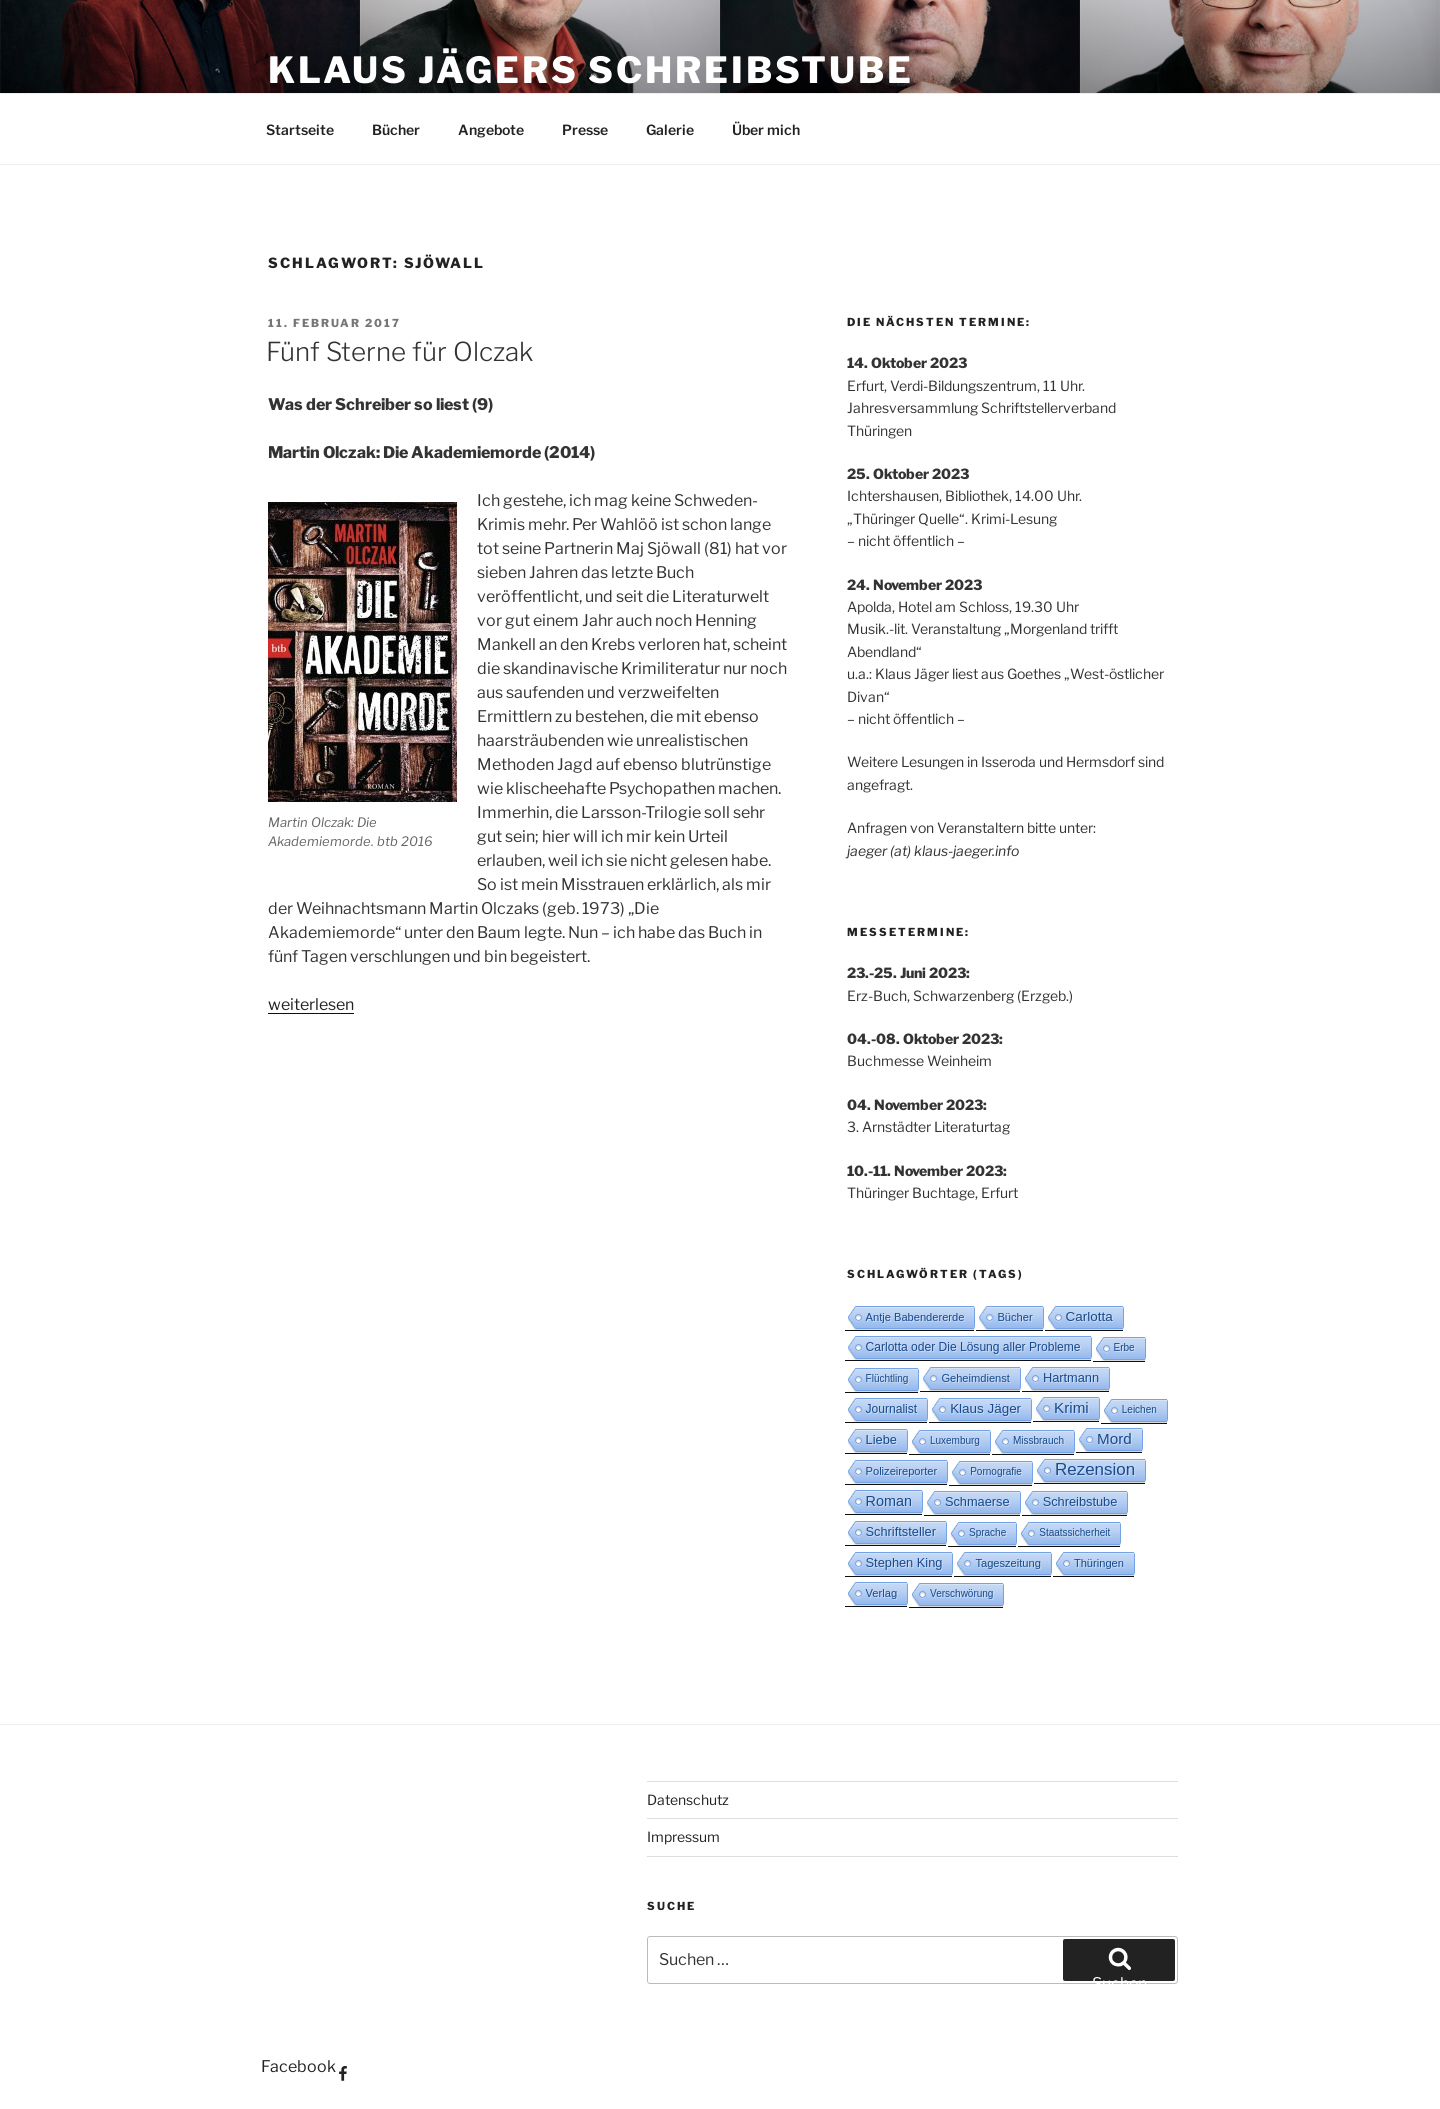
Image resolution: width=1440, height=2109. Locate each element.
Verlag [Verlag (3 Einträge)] (882, 1593)
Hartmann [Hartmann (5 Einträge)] (1071, 1377)
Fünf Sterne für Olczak (399, 351)
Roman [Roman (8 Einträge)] (889, 1501)
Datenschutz (688, 1799)
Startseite (300, 129)
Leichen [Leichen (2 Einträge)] (1139, 1409)
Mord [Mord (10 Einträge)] (1114, 1438)
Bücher (396, 129)
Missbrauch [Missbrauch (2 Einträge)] (1038, 1440)
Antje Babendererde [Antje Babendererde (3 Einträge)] (915, 1317)
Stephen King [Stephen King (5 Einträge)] (904, 1562)
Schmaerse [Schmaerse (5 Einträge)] (977, 1501)
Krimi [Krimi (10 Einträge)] (1071, 1407)
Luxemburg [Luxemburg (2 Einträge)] (955, 1440)
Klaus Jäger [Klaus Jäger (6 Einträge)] (985, 1408)
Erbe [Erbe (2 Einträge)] (1124, 1347)
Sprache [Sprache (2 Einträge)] (987, 1532)
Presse (585, 129)
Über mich (766, 129)
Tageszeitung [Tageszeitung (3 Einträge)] (1007, 1563)
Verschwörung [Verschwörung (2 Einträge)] (961, 1593)
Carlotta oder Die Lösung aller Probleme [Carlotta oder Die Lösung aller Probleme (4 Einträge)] (973, 1347)
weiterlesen (311, 1004)
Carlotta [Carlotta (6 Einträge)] (1089, 1316)
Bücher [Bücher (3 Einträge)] (1014, 1317)
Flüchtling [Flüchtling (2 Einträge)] (887, 1378)
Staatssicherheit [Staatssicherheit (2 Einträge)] (1074, 1532)
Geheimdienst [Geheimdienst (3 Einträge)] (975, 1378)
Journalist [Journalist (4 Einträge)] (892, 1409)
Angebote (491, 129)
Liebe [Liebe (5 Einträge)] (881, 1439)
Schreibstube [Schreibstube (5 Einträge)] (1080, 1501)
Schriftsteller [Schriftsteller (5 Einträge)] (901, 1531)
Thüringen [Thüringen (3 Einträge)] (1099, 1563)
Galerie (670, 129)
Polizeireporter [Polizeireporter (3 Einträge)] (902, 1471)
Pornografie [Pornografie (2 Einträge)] (996, 1471)
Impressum (683, 1836)
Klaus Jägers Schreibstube (591, 70)
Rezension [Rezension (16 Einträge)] (1095, 1469)
